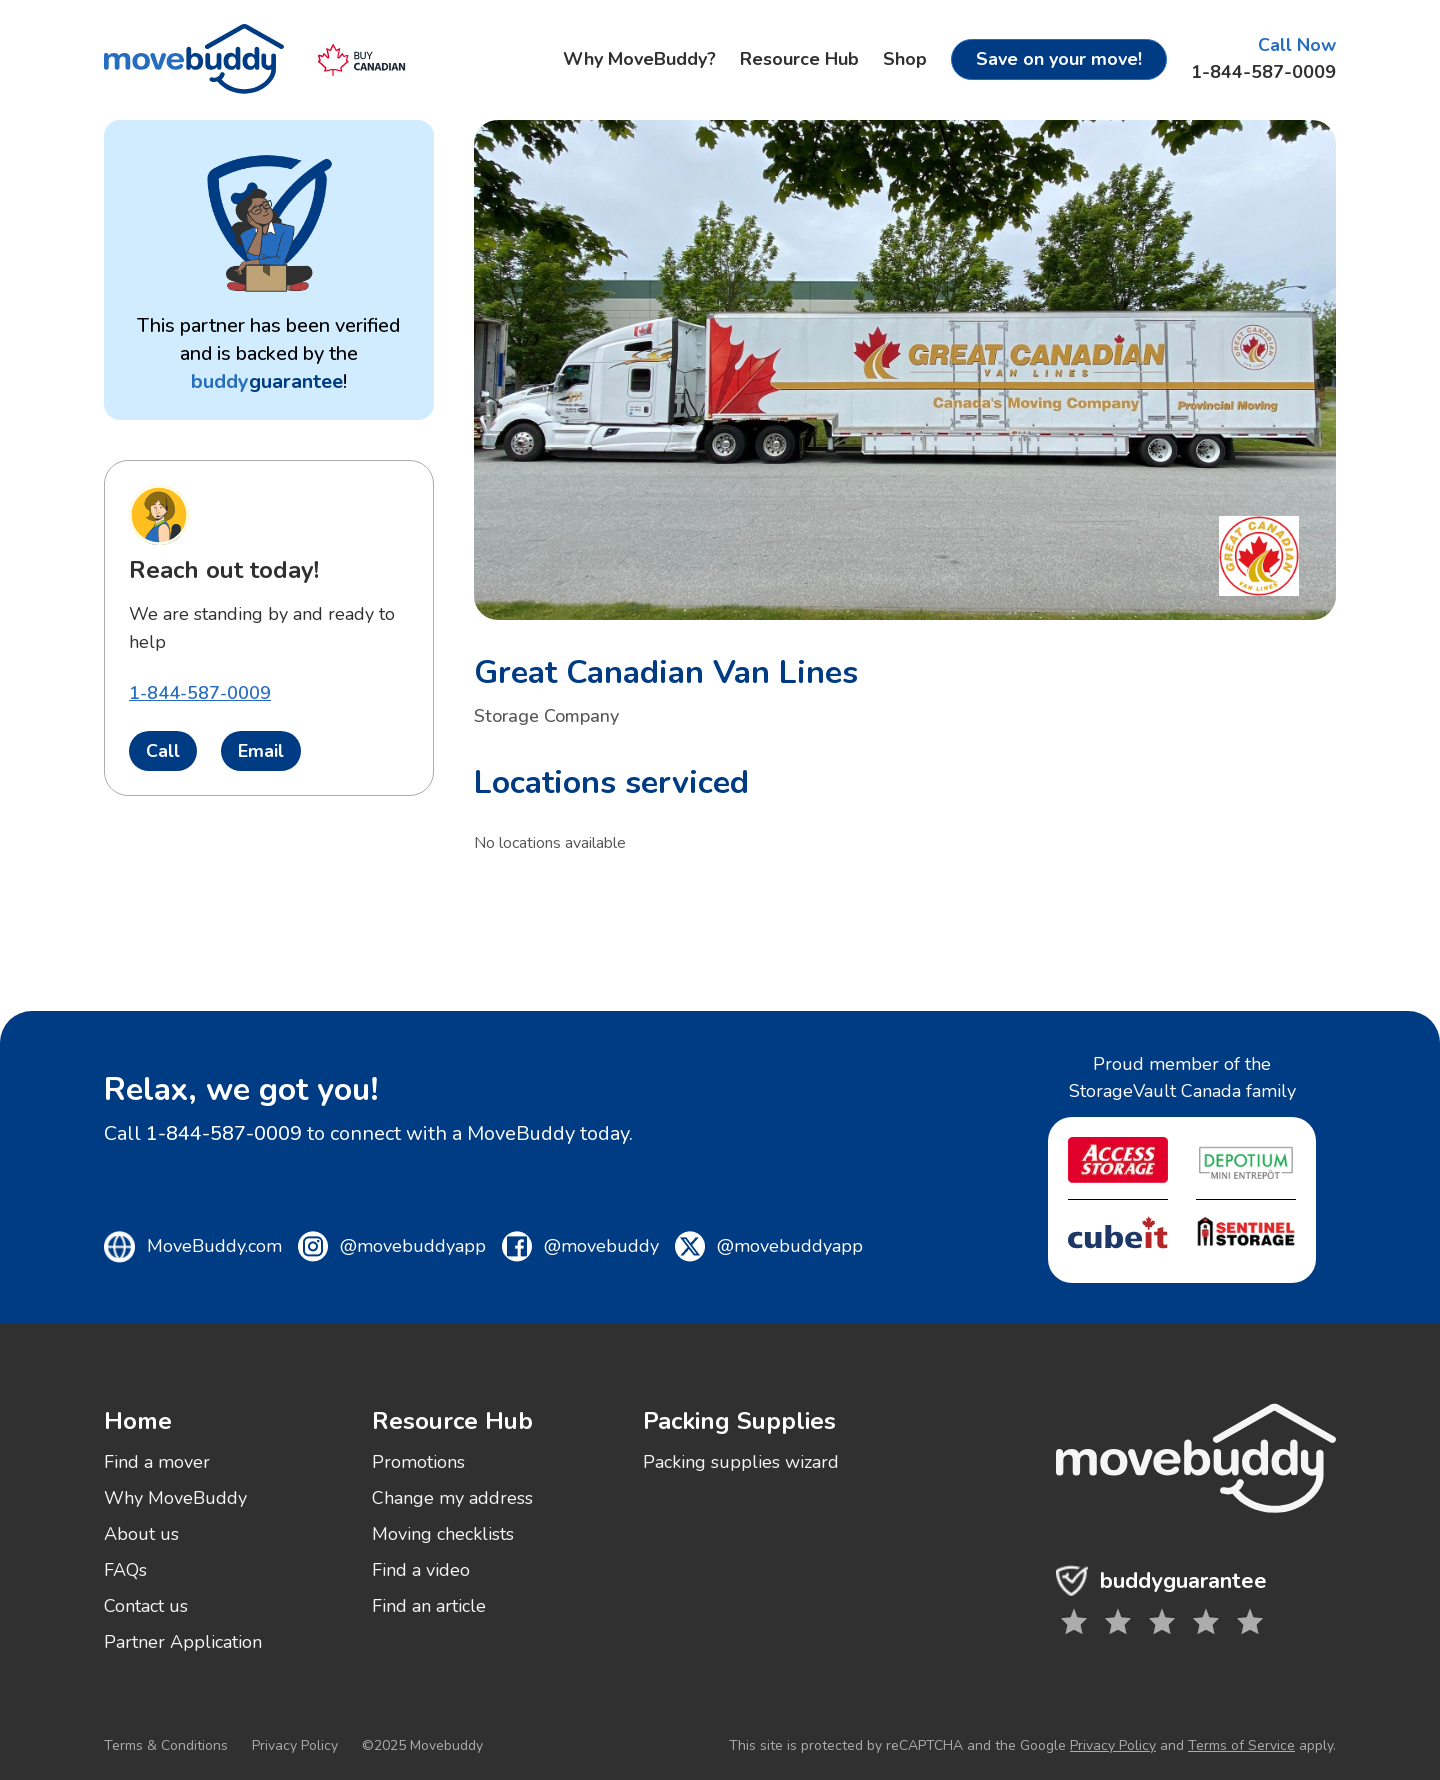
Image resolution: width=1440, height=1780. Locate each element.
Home (138, 1421)
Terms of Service (1241, 1745)
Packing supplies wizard (741, 1462)
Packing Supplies (739, 1421)
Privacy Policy (295, 1745)
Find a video (421, 1570)
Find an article (429, 1606)
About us (141, 1534)
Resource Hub (799, 59)
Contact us (146, 1606)
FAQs (125, 1570)
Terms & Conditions (166, 1745)
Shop (905, 59)
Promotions (418, 1462)
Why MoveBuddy (175, 1498)
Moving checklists (443, 1534)
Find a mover (157, 1462)
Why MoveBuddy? (639, 59)
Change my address (452, 1498)
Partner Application (183, 1642)
